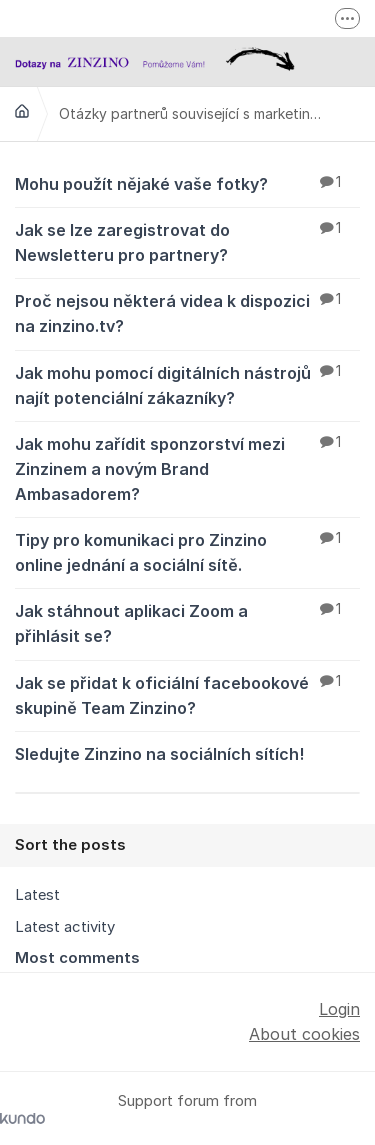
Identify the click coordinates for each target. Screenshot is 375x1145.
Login (339, 1009)
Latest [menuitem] (37, 895)
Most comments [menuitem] (77, 958)
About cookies (304, 1034)
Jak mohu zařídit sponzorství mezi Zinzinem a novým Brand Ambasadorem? (187, 468)
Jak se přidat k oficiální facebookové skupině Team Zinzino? (187, 694)
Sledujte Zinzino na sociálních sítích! (187, 753)
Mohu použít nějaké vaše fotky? (187, 183)
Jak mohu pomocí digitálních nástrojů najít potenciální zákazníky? (187, 384)
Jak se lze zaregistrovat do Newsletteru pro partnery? (187, 241)
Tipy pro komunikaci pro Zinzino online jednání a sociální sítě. (187, 551)
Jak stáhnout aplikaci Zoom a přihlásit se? (187, 622)
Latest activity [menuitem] (65, 927)
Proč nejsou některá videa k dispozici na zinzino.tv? (187, 312)
